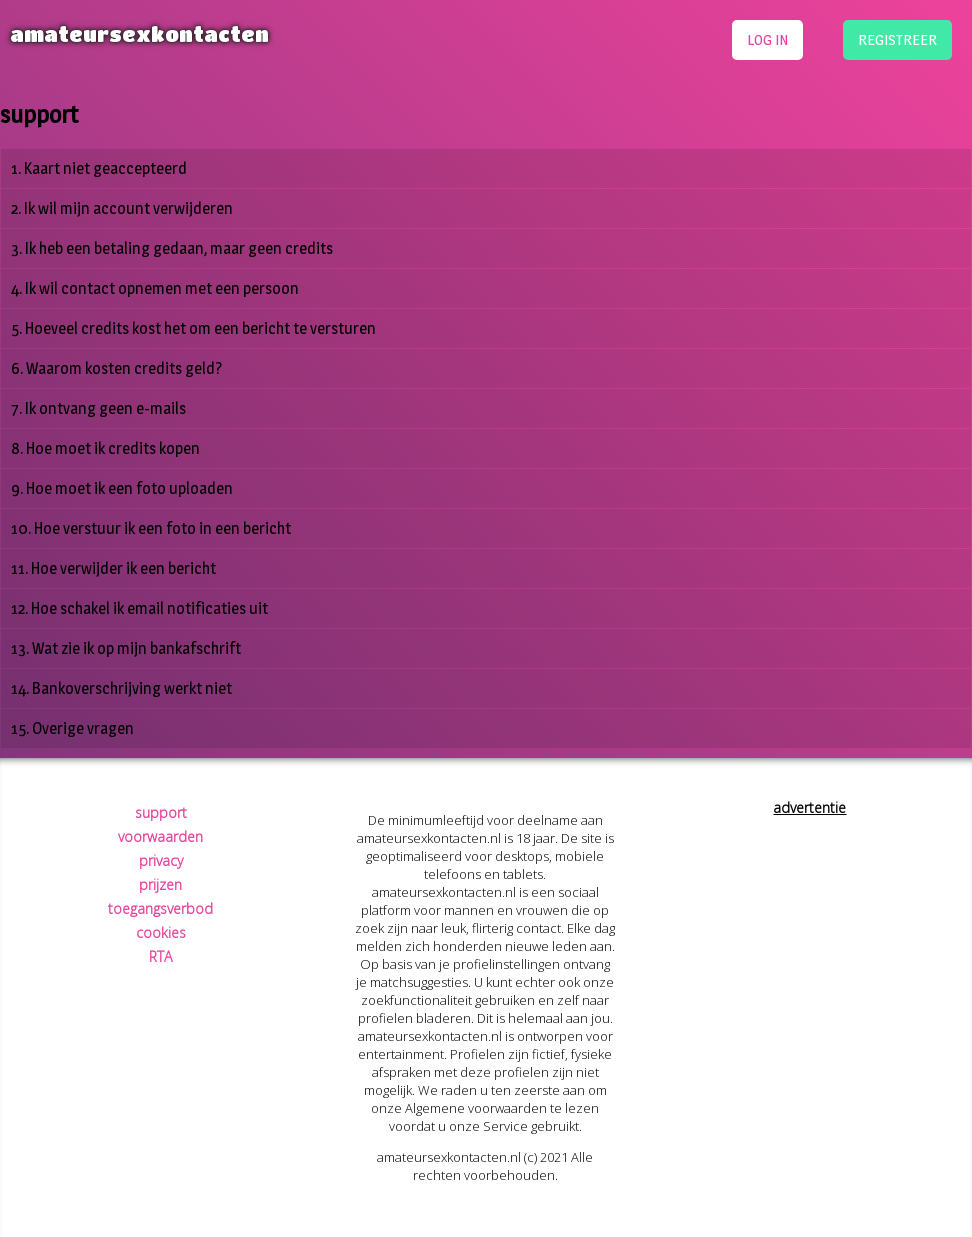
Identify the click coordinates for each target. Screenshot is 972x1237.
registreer (897, 39)
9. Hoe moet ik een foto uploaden (122, 488)
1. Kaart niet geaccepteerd (99, 168)
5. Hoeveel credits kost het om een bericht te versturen (193, 328)
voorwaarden (160, 836)
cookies (161, 932)
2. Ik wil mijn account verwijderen (122, 208)
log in (767, 39)
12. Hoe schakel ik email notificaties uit (139, 608)
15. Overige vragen (72, 728)
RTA (160, 956)
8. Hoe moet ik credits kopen (105, 448)
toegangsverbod (160, 908)
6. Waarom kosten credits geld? (116, 368)
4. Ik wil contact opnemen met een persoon (155, 288)
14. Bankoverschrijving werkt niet (121, 688)
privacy (161, 860)
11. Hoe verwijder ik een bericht (113, 568)
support (161, 812)
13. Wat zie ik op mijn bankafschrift (126, 648)
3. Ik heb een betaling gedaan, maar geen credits (172, 248)
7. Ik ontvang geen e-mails (98, 408)
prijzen (160, 884)
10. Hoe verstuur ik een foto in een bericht (151, 528)
